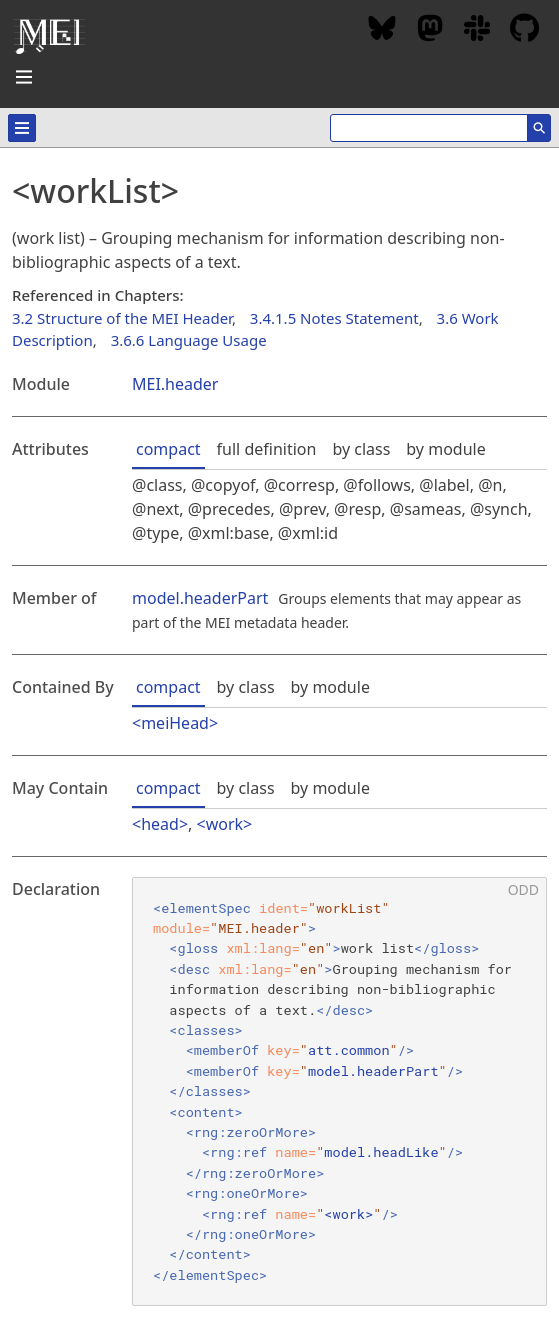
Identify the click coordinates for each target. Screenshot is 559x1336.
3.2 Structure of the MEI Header (122, 318)
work (224, 824)
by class (361, 449)
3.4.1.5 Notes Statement (334, 318)
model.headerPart (200, 598)
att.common (349, 1050)
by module (445, 449)
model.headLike (381, 1152)
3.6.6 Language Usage (189, 340)
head (160, 824)
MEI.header (175, 384)
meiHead (175, 723)
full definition (267, 449)
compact (168, 449)
